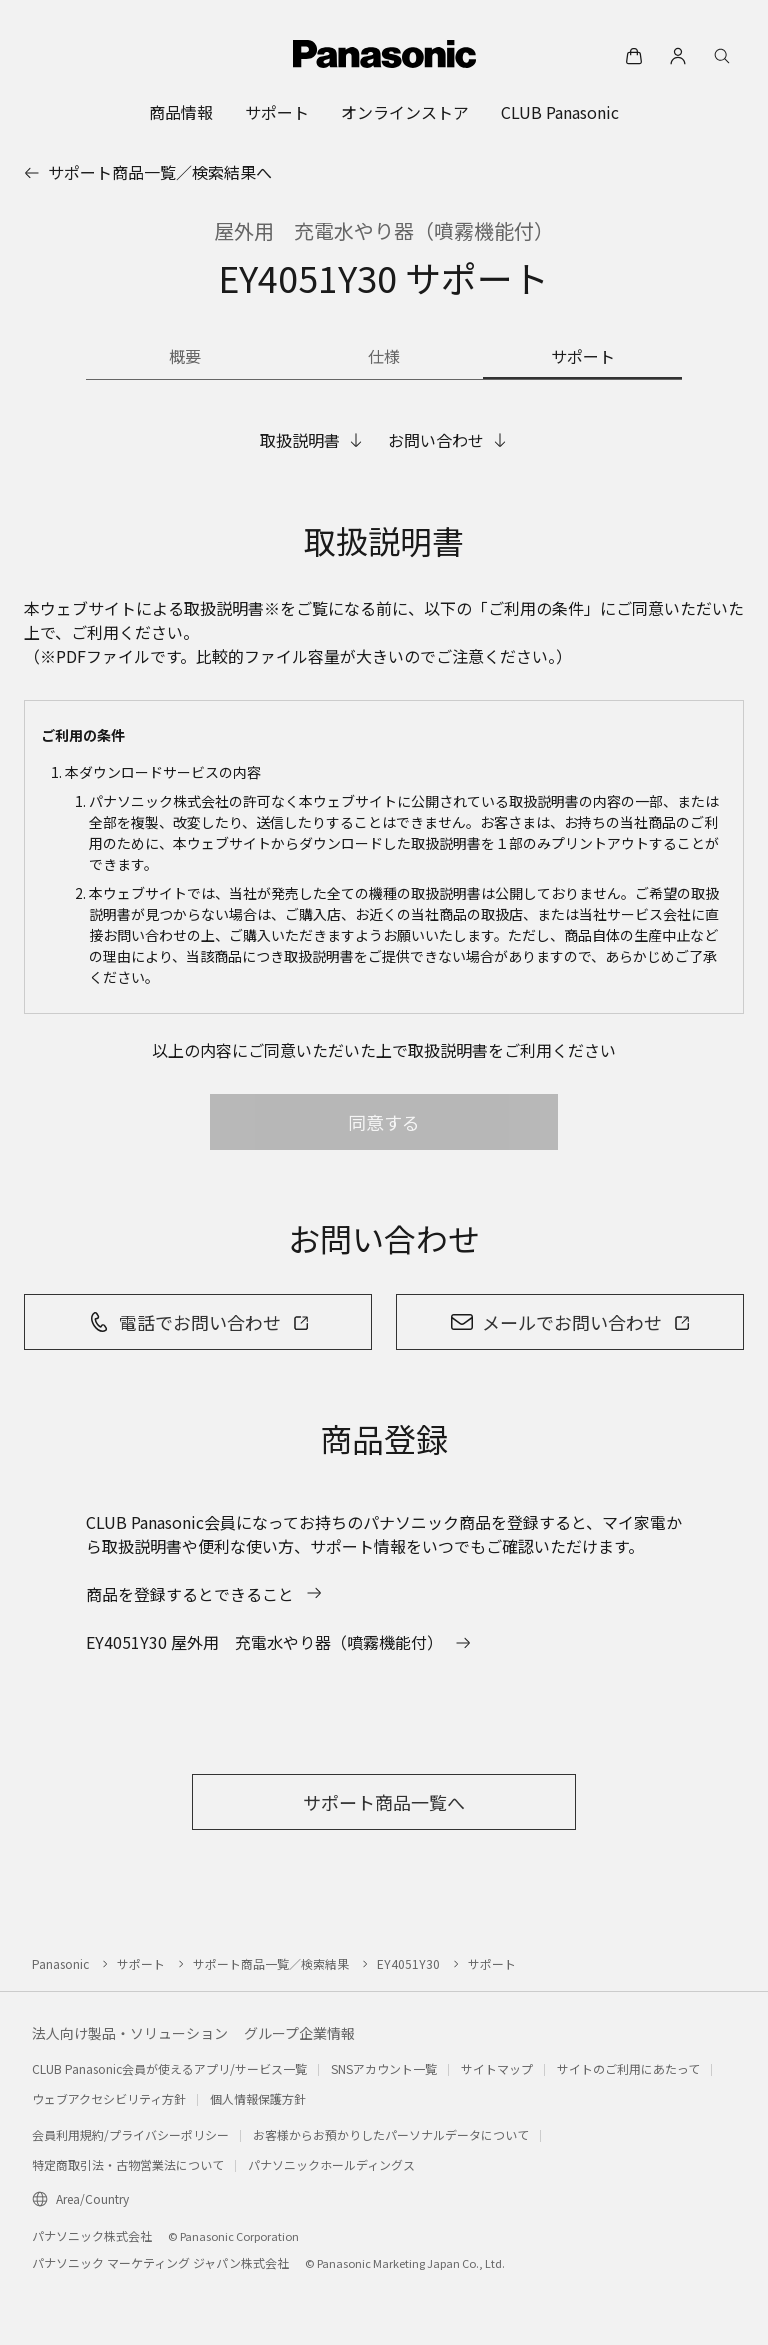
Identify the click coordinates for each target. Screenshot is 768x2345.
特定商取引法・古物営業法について (128, 2164)
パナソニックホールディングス (331, 2164)
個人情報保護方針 (258, 2098)
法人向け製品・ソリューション (130, 2033)
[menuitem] (181, 112)
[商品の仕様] (384, 358)
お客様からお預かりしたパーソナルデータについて (391, 2134)
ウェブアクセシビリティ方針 (109, 2098)
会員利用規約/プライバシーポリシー (130, 2134)
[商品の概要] (185, 358)
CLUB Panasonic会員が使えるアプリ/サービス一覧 (169, 2068)
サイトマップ (497, 2068)
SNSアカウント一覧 (384, 2068)
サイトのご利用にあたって (628, 2068)
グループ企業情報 (299, 2033)
